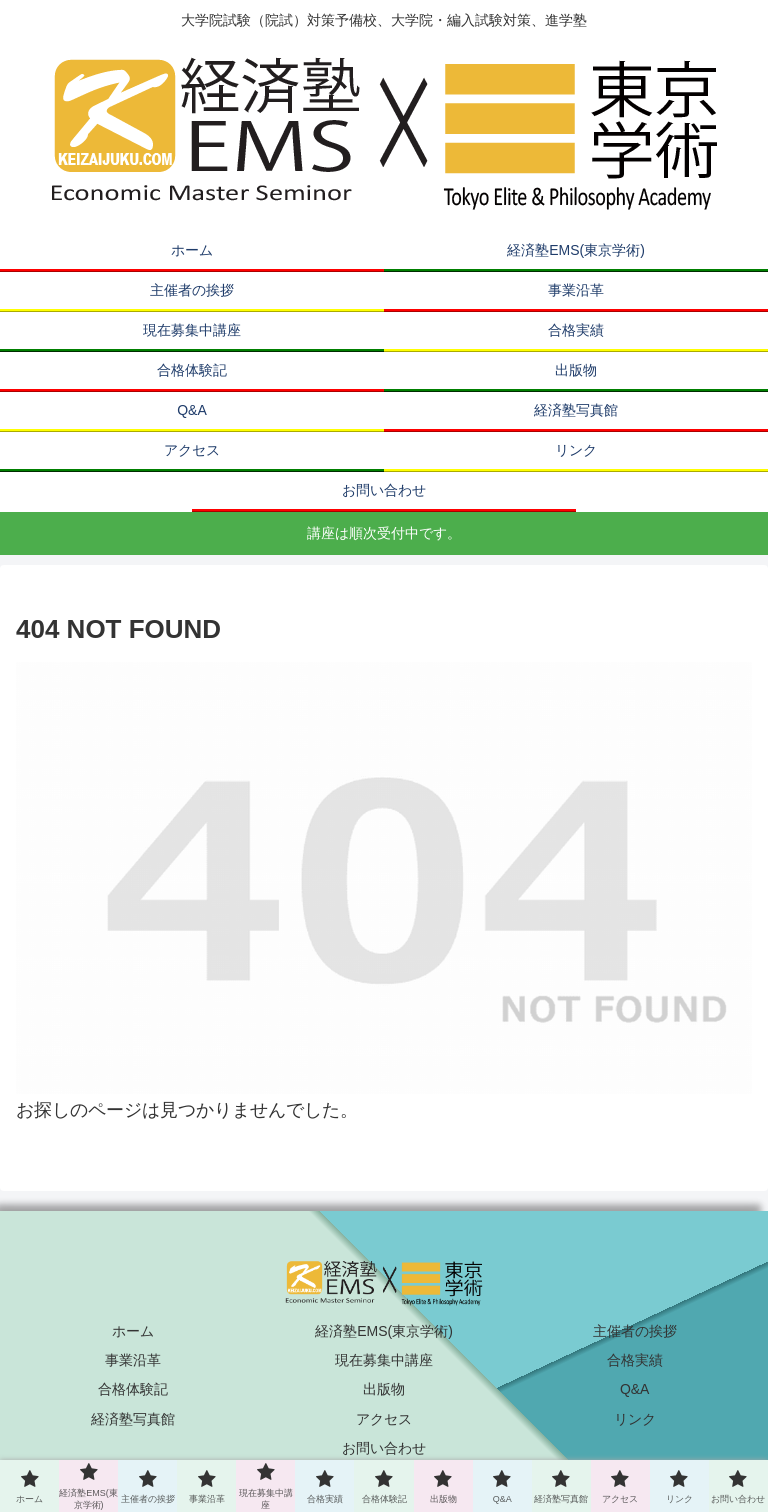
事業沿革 (133, 1360)
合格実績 (635, 1360)
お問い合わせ (384, 1448)
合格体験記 (133, 1389)
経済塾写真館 (133, 1419)
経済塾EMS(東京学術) (384, 1331)
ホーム (133, 1331)
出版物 (384, 1389)
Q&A (635, 1389)
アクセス (384, 1419)
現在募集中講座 (384, 1360)
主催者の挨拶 (635, 1331)
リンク (635, 1419)
